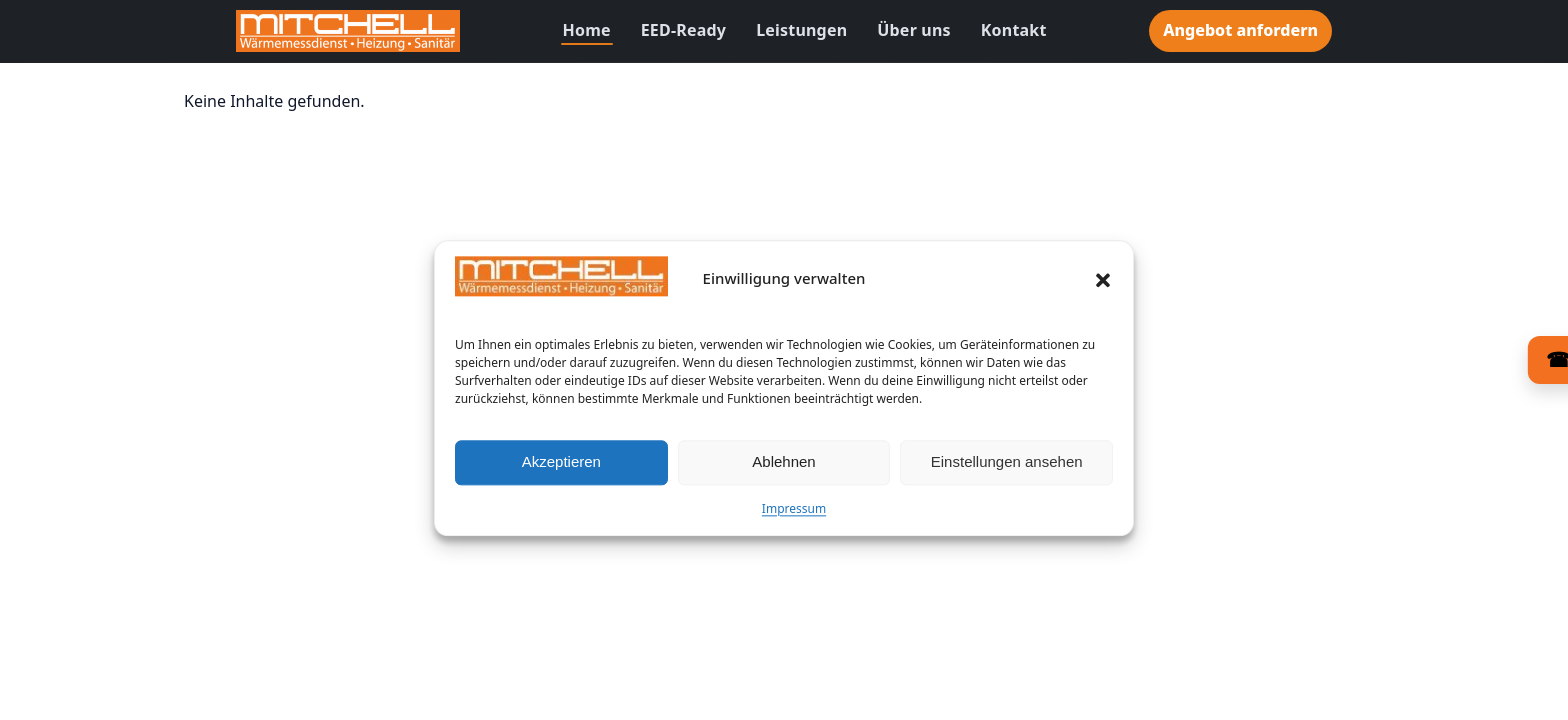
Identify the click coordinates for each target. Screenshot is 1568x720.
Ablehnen (783, 468)
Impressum (794, 514)
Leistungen (801, 30)
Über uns (914, 30)
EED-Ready (683, 30)
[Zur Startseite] (348, 31)
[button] (1103, 286)
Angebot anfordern (1240, 30)
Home (587, 30)
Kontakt (1014, 30)
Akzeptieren (561, 468)
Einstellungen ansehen (1007, 468)
